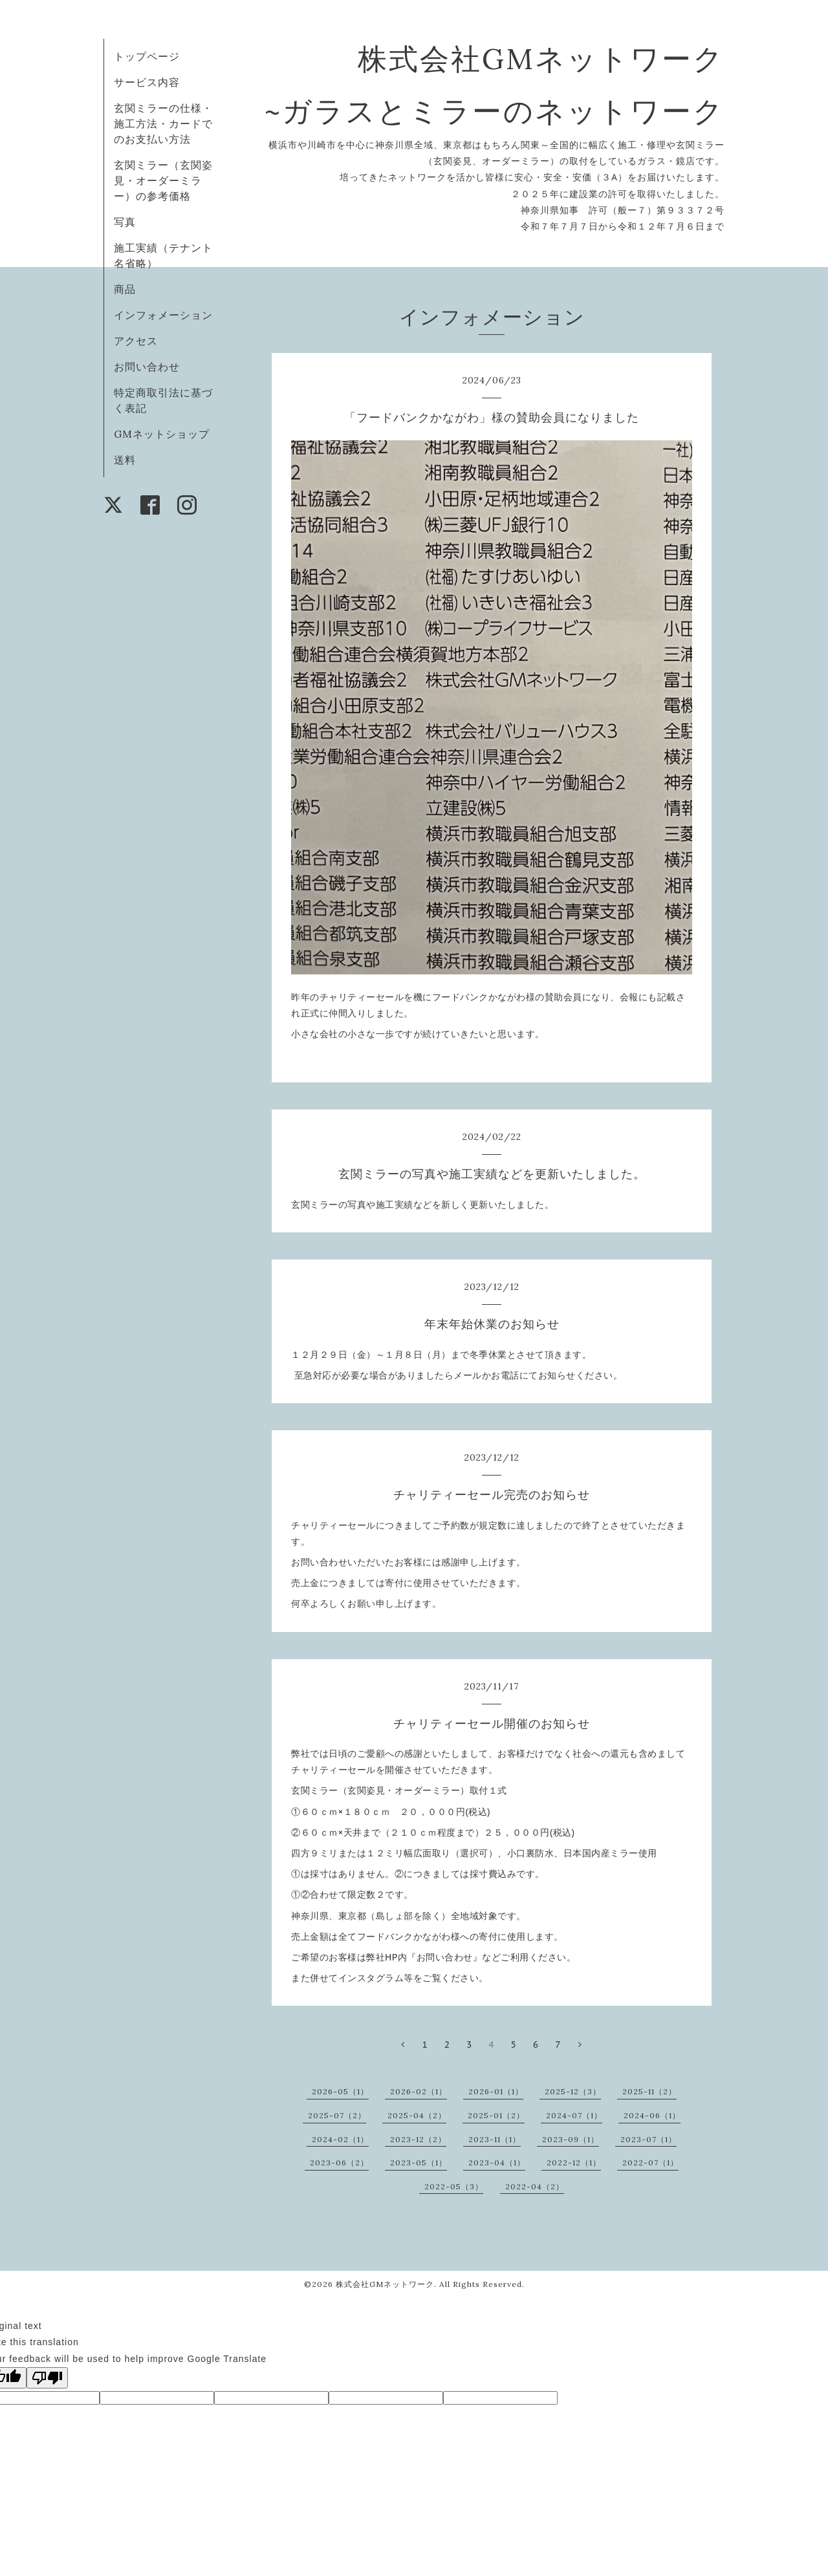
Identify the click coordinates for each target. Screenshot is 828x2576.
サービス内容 (147, 82)
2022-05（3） (453, 2186)
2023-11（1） (494, 2139)
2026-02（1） (418, 2091)
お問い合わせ (147, 366)
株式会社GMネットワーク (385, 2284)
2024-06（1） (652, 2115)
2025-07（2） (337, 2115)
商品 (125, 289)
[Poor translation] (47, 2377)
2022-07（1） (650, 2162)
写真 (125, 221)
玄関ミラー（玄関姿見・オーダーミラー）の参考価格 (163, 180)
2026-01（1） (495, 2091)
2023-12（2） (418, 2139)
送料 (125, 459)
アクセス (136, 340)
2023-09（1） (570, 2139)
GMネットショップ (162, 433)
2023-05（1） (418, 2162)
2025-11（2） (649, 2091)
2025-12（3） (573, 2091)
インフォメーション (163, 314)
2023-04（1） (496, 2162)
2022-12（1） (574, 2162)
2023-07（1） (648, 2139)
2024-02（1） (340, 2139)
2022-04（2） (534, 2186)
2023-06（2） (339, 2162)
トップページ (147, 56)
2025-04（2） (416, 2115)
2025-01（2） (496, 2115)
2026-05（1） (340, 2091)
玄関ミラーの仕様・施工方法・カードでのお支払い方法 (163, 123)
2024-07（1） (574, 2115)
